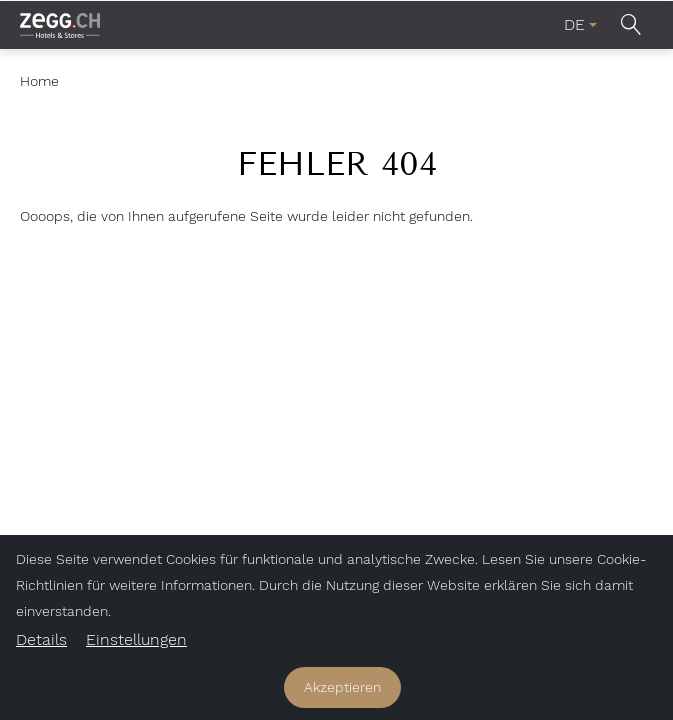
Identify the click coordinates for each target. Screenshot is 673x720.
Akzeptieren (342, 687)
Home (39, 81)
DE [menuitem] (574, 24)
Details (41, 639)
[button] (631, 24)
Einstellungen (136, 639)
